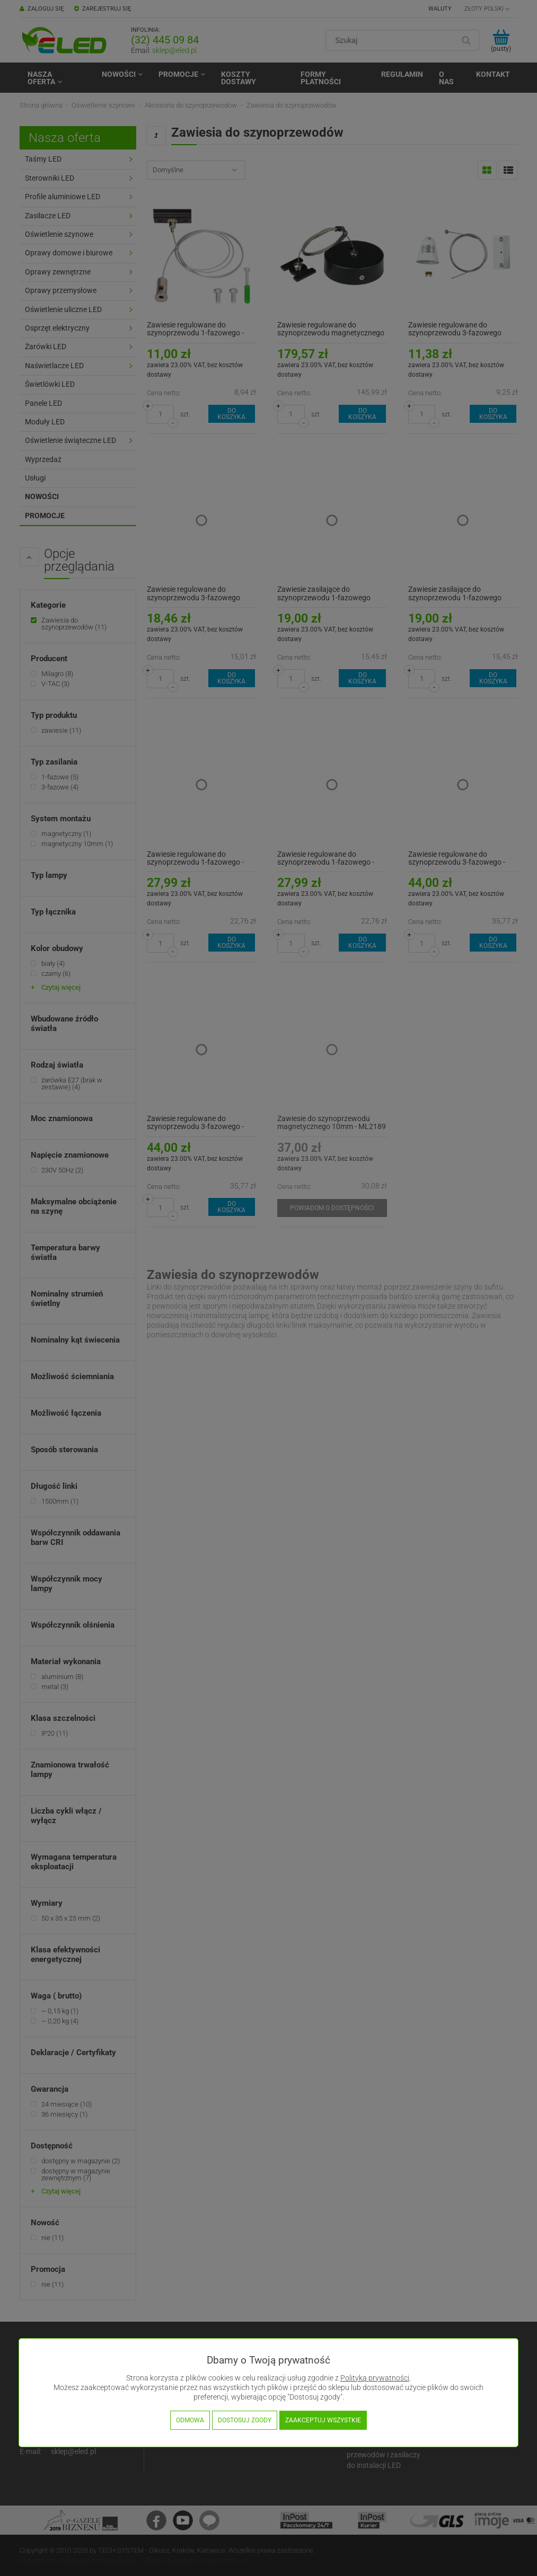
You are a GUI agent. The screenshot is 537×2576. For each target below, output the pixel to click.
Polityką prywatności (374, 2378)
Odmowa (190, 2420)
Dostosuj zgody (244, 2420)
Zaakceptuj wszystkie (323, 2420)
